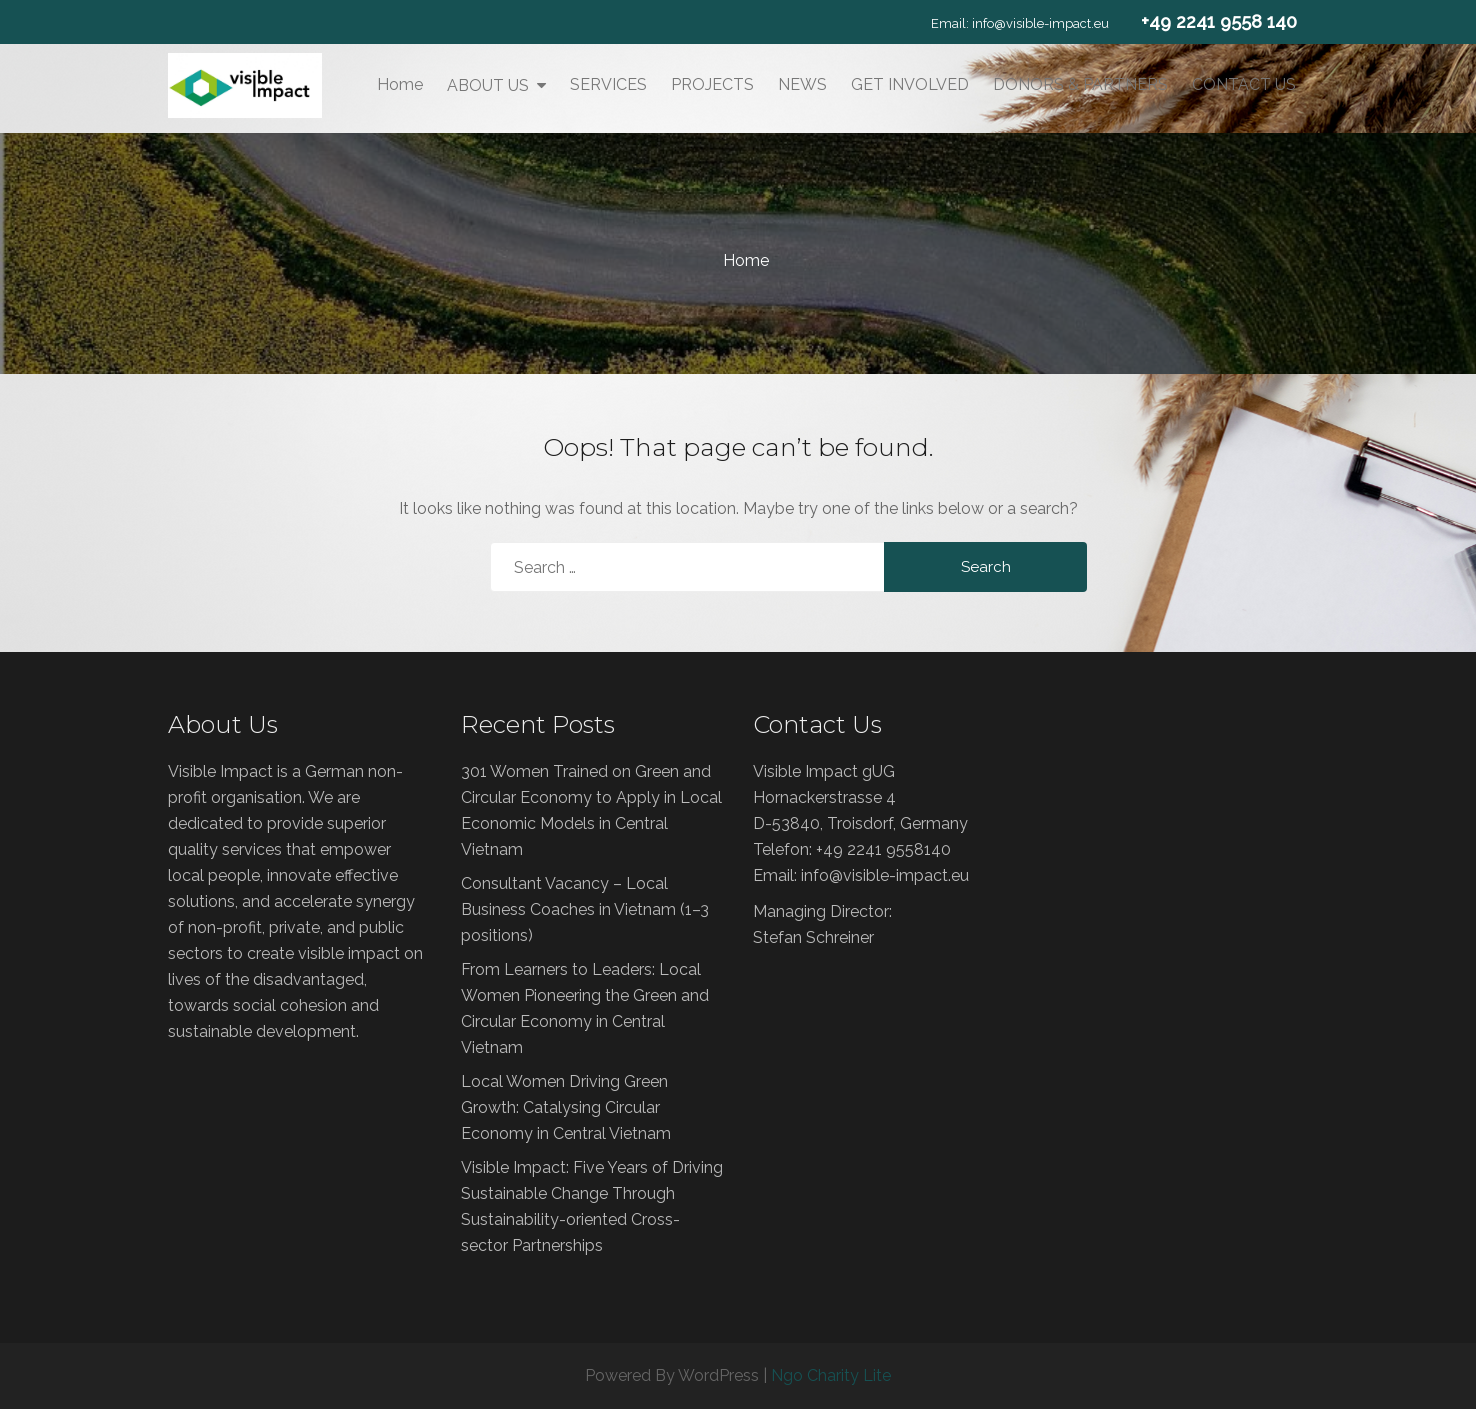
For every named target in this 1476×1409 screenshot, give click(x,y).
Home (400, 84)
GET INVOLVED (910, 84)
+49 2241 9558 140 (1219, 21)
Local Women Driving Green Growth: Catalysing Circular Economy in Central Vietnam (566, 1107)
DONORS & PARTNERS (1080, 84)
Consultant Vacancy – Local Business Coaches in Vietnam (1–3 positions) (585, 909)
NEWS (802, 84)
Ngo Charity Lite (831, 1375)
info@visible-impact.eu (1040, 23)
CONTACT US (1244, 84)
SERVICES (608, 84)
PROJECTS (712, 84)
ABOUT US (488, 85)
